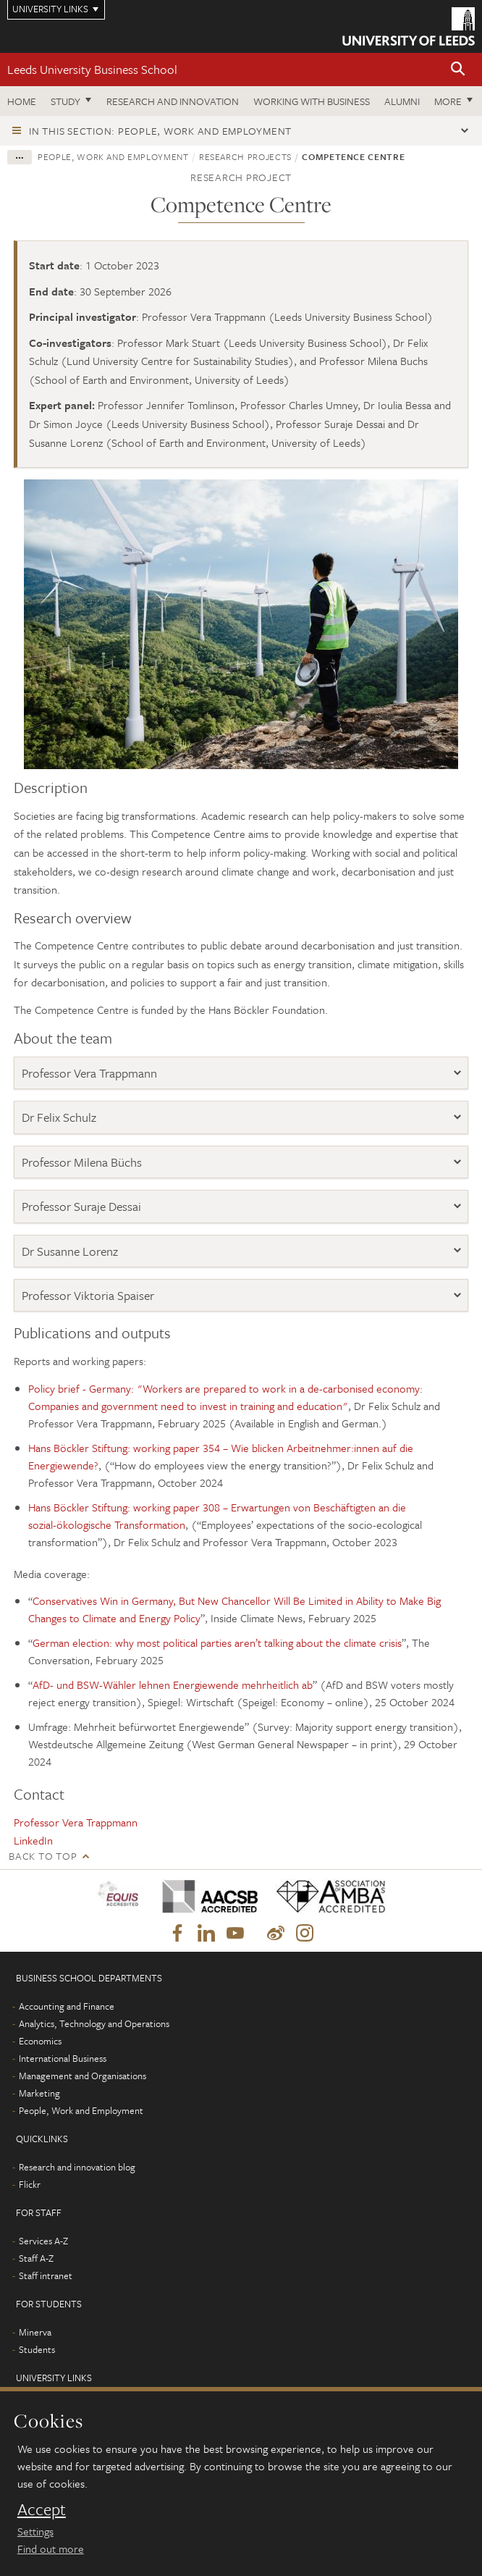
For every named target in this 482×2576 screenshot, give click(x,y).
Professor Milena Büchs (82, 1162)
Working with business (311, 101)
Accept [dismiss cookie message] (41, 2509)
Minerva (35, 2332)
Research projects (245, 156)
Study (65, 101)
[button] (458, 70)
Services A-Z (43, 2240)
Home (21, 101)
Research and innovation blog (77, 2167)
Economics (40, 2041)
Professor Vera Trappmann (89, 1073)
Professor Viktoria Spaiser (88, 1295)
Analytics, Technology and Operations (94, 2023)
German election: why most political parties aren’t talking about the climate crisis (217, 1642)
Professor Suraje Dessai (81, 1206)
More (448, 101)
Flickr (30, 2184)
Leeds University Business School (92, 69)
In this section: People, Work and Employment (160, 130)
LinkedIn (33, 1840)
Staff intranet (45, 2275)
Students (37, 2349)
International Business (62, 2058)
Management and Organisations (82, 2075)
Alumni (402, 101)
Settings (35, 2531)
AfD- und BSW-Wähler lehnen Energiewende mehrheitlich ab (173, 1684)
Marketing (39, 2093)
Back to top (43, 1855)
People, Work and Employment (113, 156)
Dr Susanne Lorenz (70, 1251)
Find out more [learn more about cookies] (50, 2548)
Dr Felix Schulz (59, 1117)
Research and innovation (172, 101)
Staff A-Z (36, 2258)
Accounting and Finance (66, 2006)
